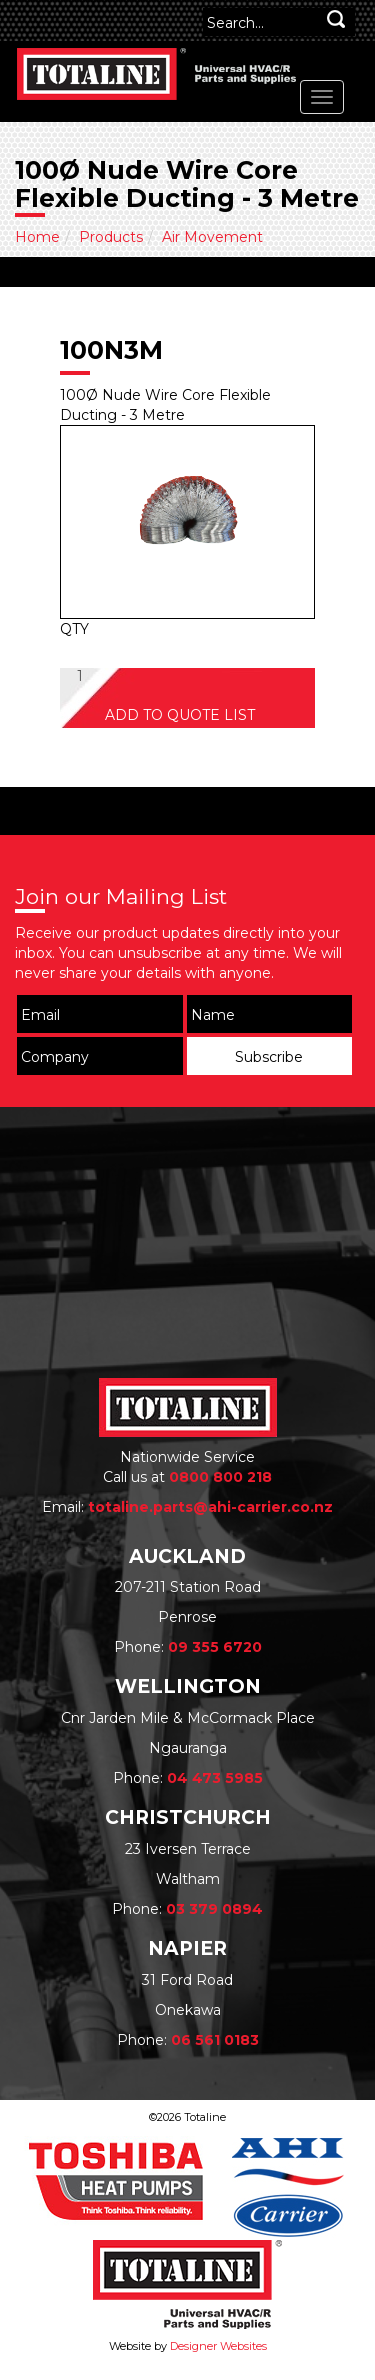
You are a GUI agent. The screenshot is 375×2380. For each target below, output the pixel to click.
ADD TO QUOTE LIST (180, 715)
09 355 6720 (215, 1647)
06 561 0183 (215, 2040)
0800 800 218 (220, 1477)
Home (37, 237)
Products (111, 237)
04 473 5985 (215, 1778)
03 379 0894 (214, 1909)
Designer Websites (218, 2346)
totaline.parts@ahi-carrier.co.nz (210, 1507)
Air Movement (212, 237)
